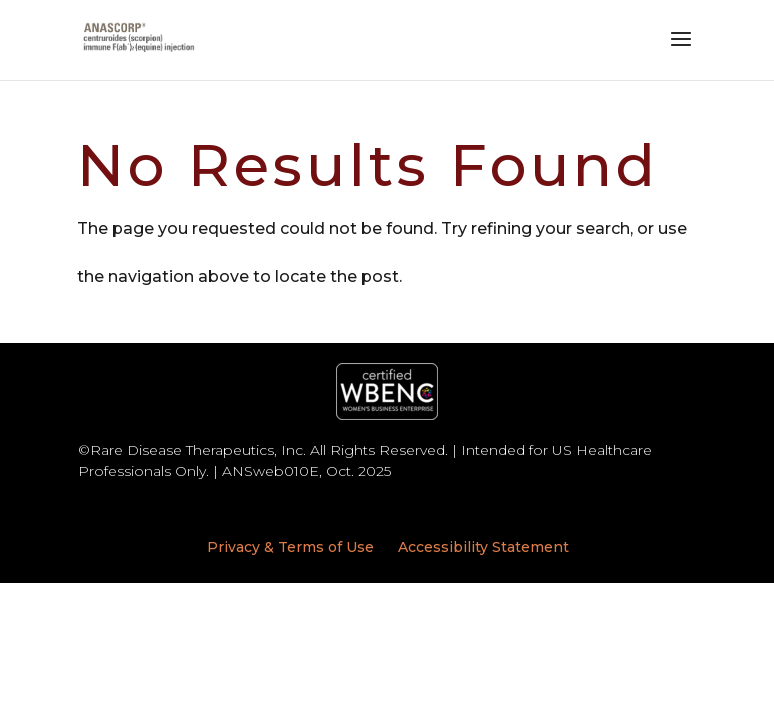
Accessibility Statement (483, 547)
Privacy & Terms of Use (290, 547)
